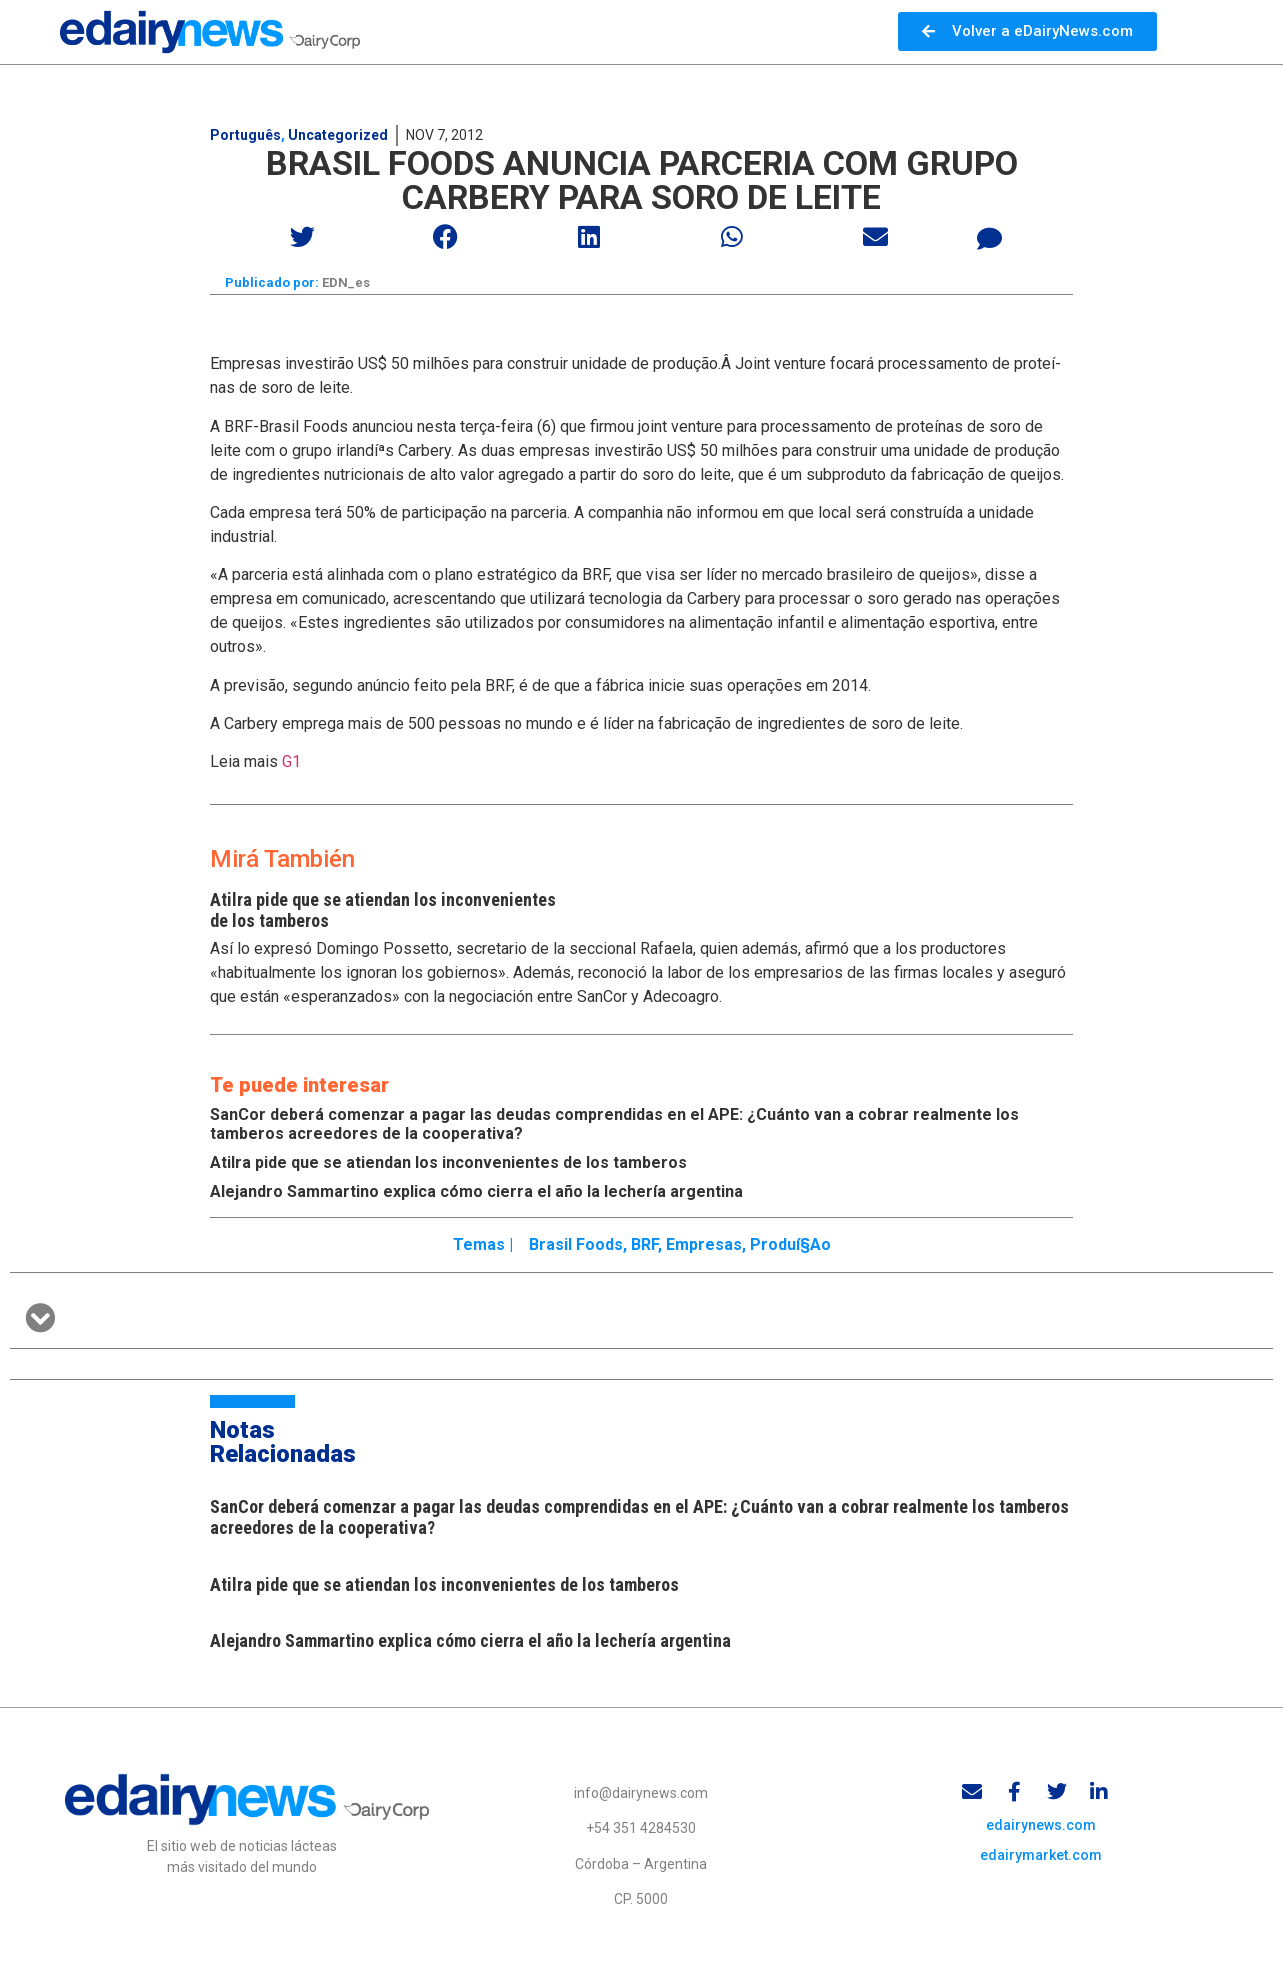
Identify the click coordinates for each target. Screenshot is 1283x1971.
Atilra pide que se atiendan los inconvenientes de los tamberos (448, 1164)
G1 (291, 763)
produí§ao (790, 1245)
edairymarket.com (1041, 1859)
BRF (644, 1245)
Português (245, 135)
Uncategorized (338, 135)
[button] (303, 236)
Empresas (704, 1245)
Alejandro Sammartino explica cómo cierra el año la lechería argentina (476, 1193)
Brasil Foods (576, 1245)
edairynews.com (1041, 1829)
